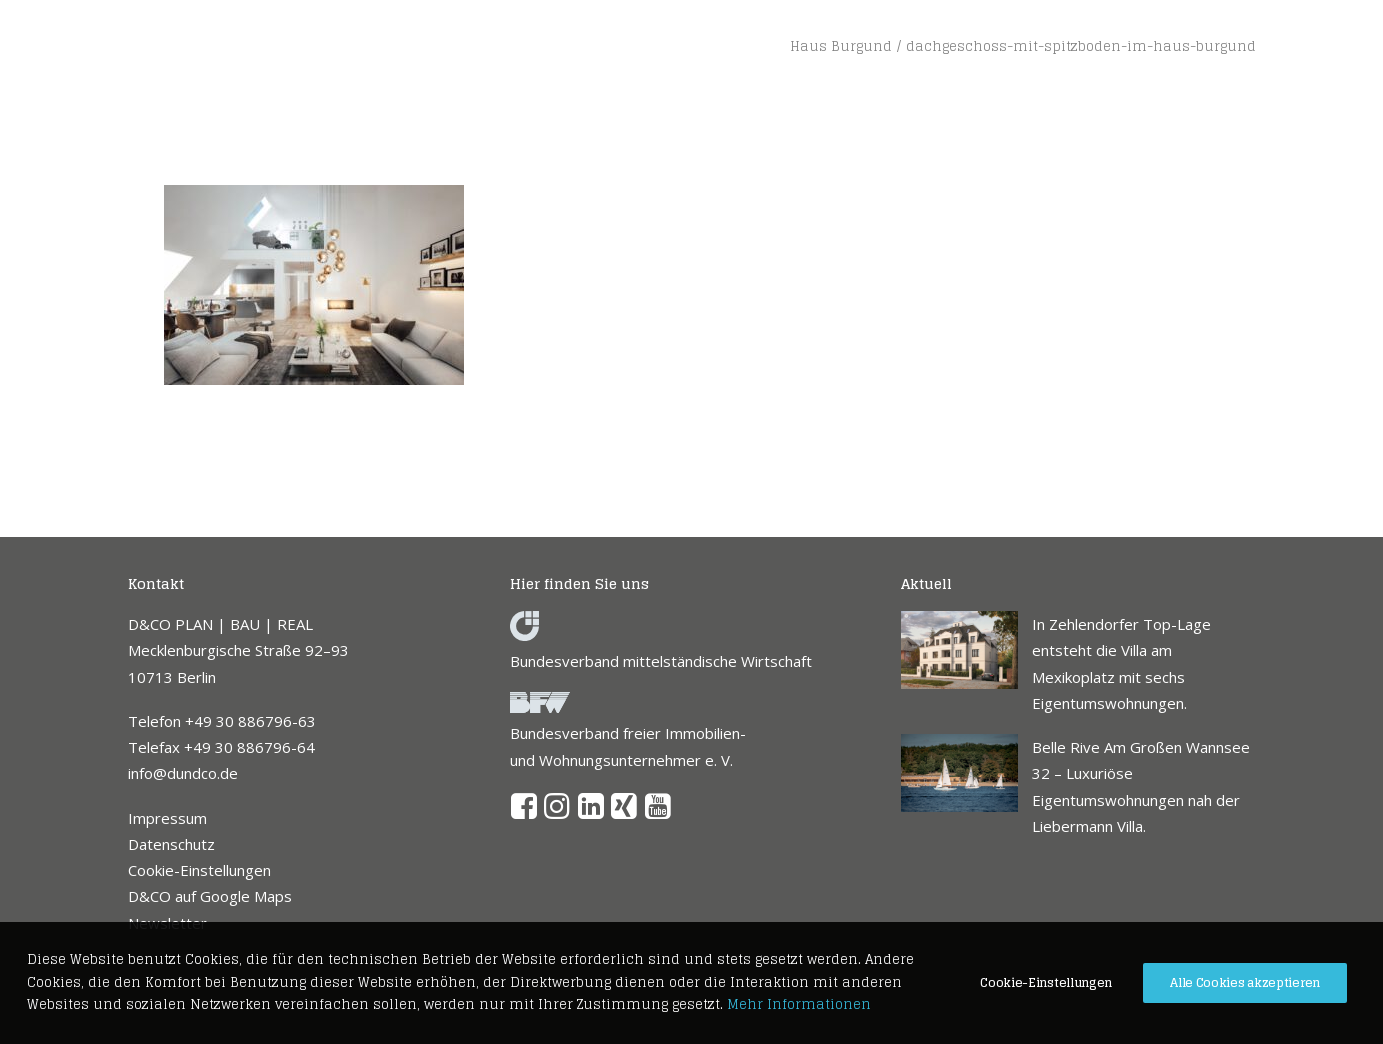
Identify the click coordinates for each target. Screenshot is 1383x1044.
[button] (524, 813)
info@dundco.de (183, 773)
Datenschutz (171, 844)
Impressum (167, 818)
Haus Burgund (841, 46)
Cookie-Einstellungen (199, 870)
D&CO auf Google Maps (210, 896)
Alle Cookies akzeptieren (1245, 982)
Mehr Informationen (799, 1004)
